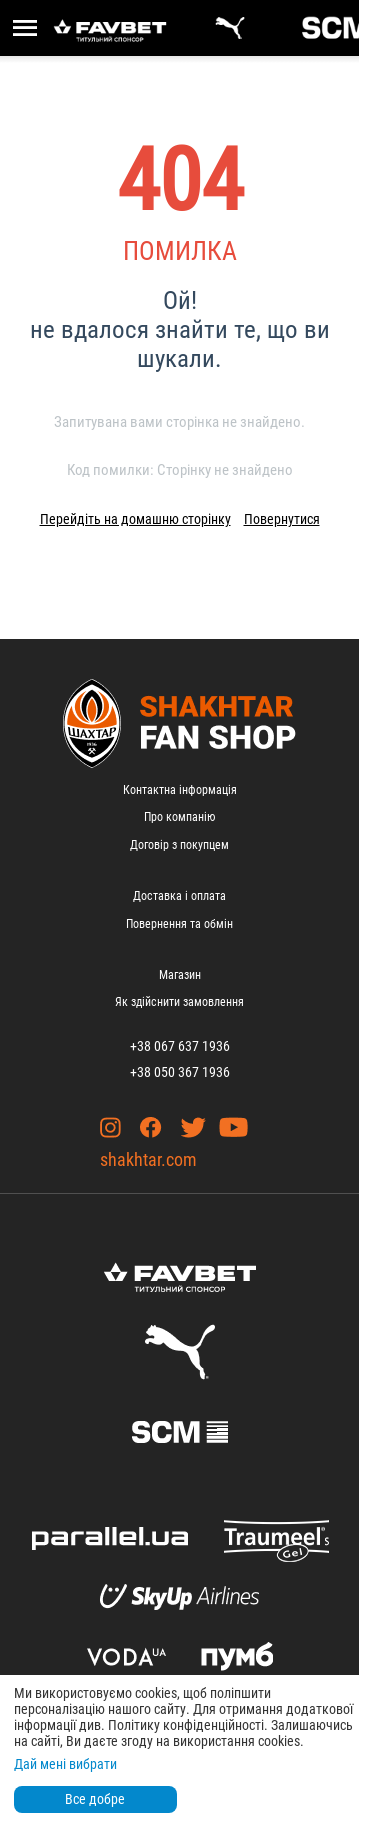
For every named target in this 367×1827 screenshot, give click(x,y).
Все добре (95, 1799)
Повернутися (282, 519)
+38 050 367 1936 (180, 1072)
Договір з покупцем (179, 845)
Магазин (180, 975)
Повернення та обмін (179, 924)
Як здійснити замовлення (179, 1002)
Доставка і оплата (179, 896)
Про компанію (179, 817)
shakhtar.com (148, 1159)
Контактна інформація (180, 790)
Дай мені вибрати (65, 1764)
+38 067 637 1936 (180, 1046)
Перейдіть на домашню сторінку (135, 519)
